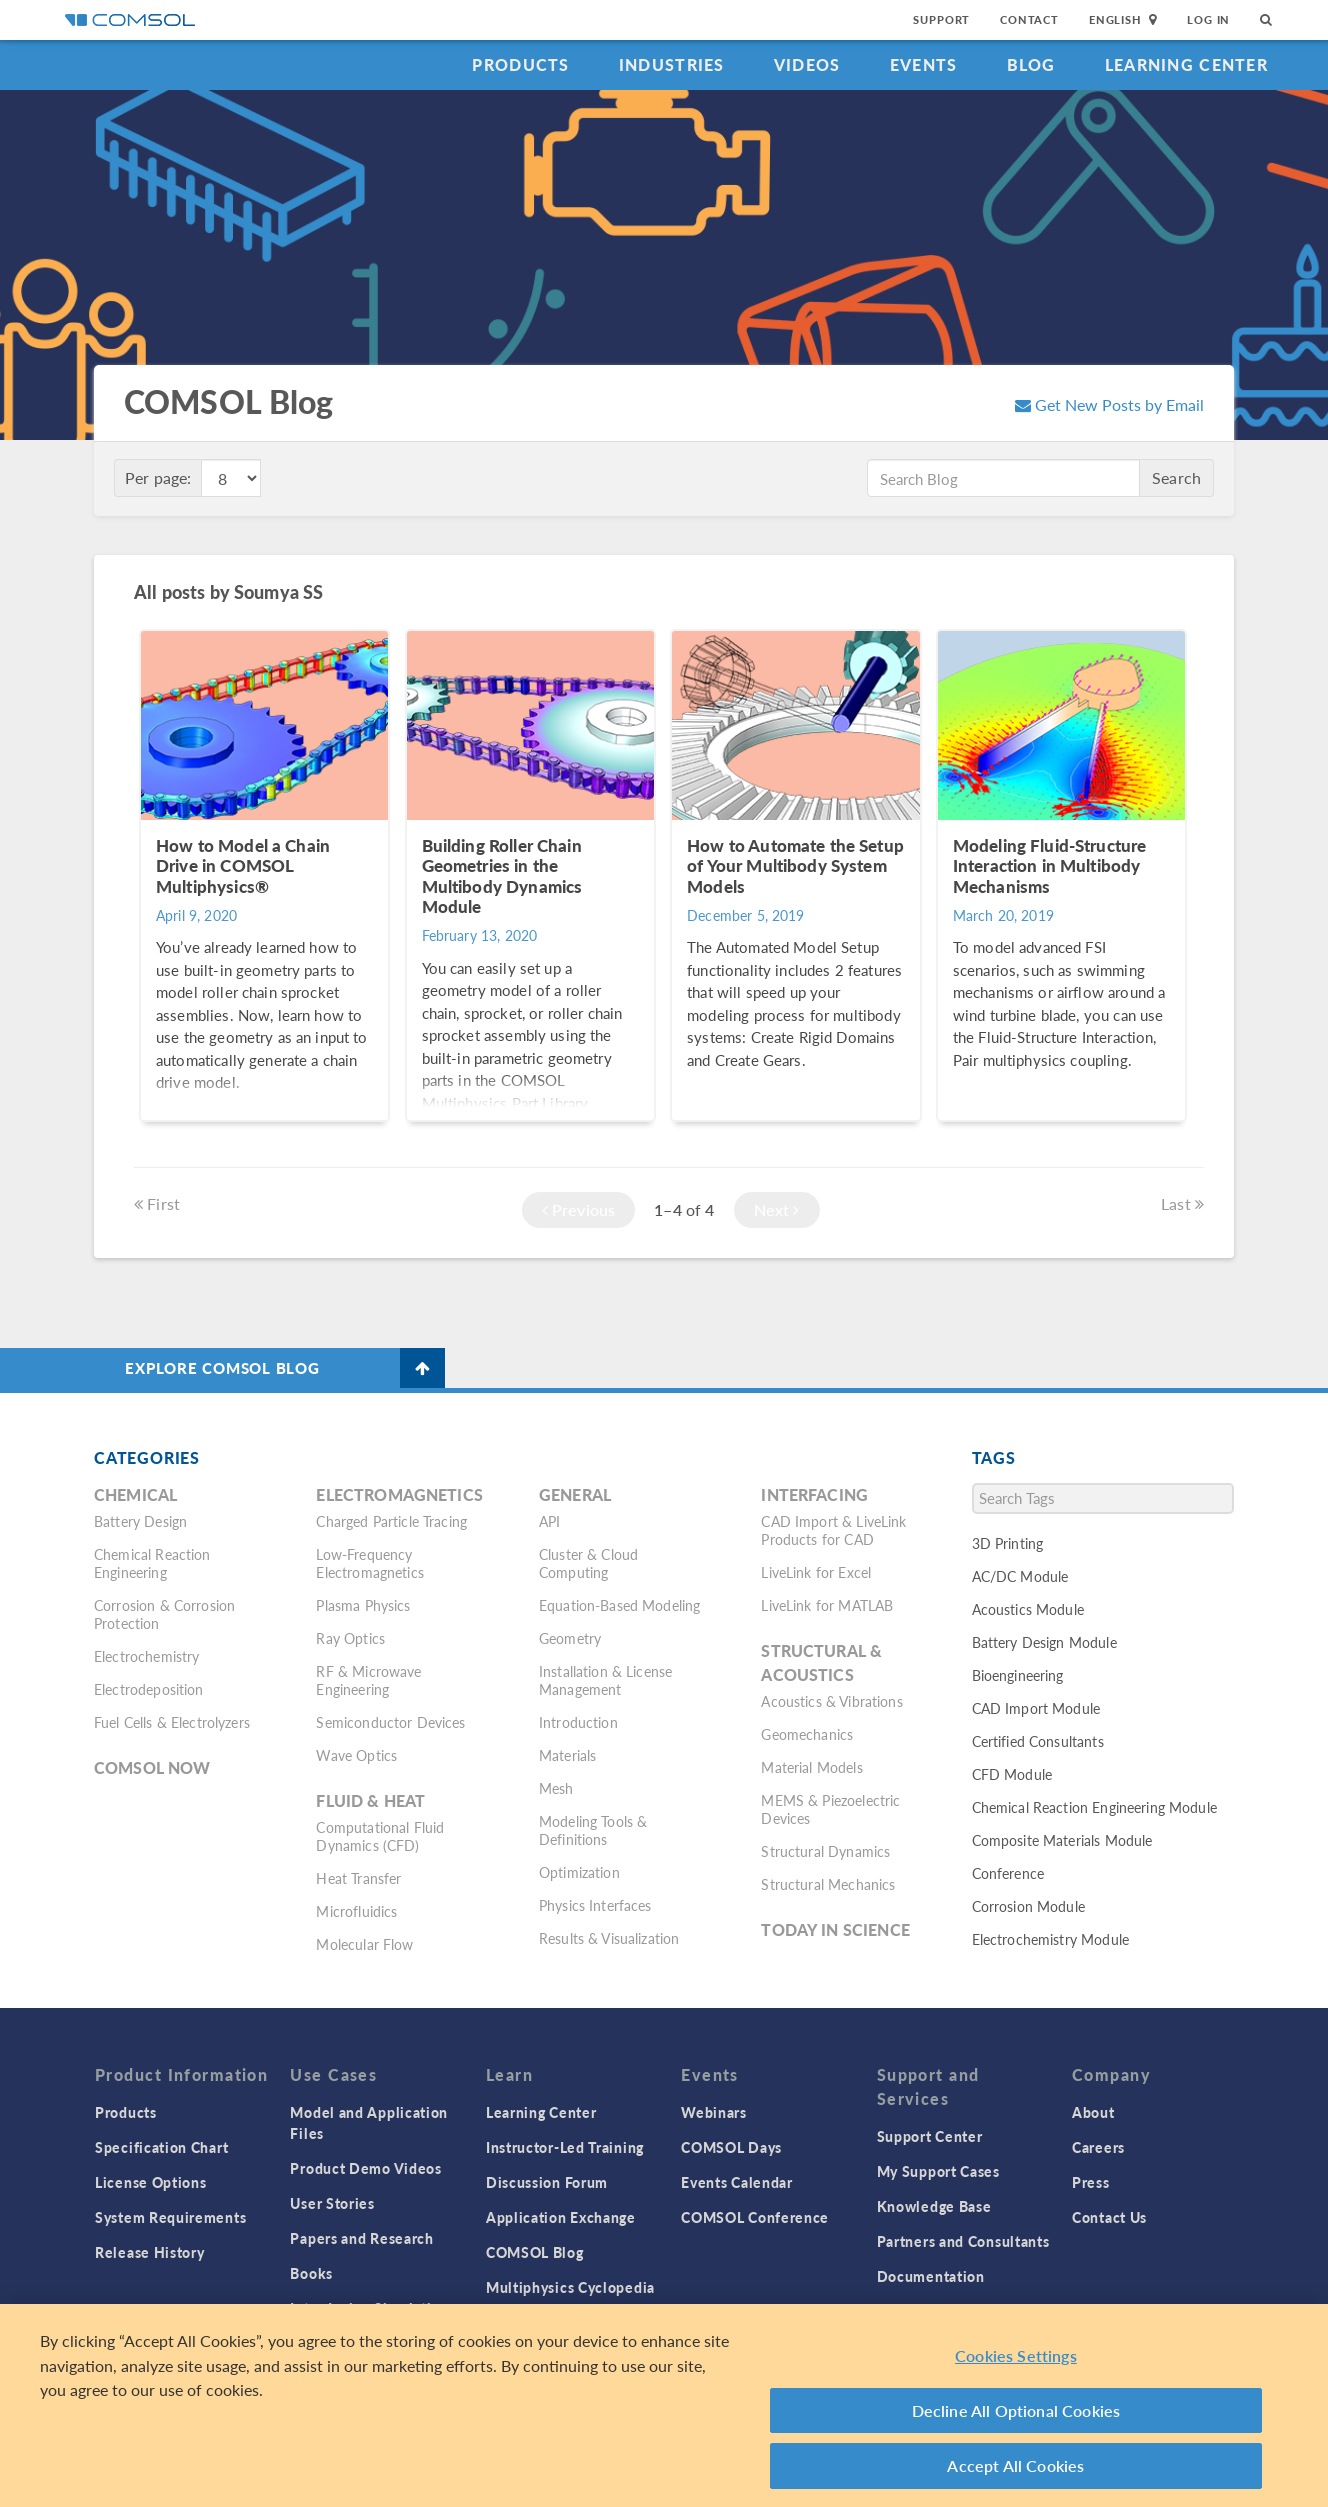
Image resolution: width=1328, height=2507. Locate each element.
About (1093, 2112)
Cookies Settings (1016, 2365)
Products (520, 64)
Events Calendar (737, 2182)
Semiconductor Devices (390, 1722)
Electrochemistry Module (1050, 1939)
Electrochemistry (146, 1656)
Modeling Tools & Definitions (593, 1830)
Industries (672, 64)
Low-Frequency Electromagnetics (369, 1563)
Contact (1029, 19)
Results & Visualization (609, 1938)
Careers (1098, 2147)
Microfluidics (356, 1911)
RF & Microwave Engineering (368, 1680)
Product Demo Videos (365, 2168)
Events (924, 64)
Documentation (931, 2276)
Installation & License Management (605, 1680)
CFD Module (1012, 1774)
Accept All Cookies (1015, 2475)
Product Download (941, 2311)
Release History (150, 2252)
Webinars (714, 2112)
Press (1091, 2182)
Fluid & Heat (370, 1800)
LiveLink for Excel (816, 1572)
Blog (1031, 64)
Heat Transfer (358, 1878)
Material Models (811, 1767)
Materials (567, 1755)
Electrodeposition (149, 1689)
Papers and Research (361, 2238)
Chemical (135, 1494)
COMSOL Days (731, 2147)
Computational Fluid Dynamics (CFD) (380, 1836)
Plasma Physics (363, 1605)
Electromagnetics (399, 1494)
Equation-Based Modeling (619, 1605)
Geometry (570, 1638)
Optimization (579, 1872)
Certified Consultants (1038, 1741)
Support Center (930, 2136)
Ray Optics (350, 1638)
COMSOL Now (152, 1767)
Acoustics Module (1028, 1609)
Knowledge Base (934, 2206)
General (575, 1494)
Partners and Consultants (963, 2241)
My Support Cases (938, 2171)
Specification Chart (161, 2147)
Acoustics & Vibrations (831, 1701)
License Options (151, 2182)
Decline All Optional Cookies (1016, 2420)
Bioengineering (1018, 1675)
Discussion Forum (547, 2182)
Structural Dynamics (825, 1851)
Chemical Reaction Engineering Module (1094, 1807)
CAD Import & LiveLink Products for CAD (833, 1530)
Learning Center (1186, 64)
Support (941, 19)
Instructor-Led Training (565, 2147)
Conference (1008, 1873)
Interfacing (814, 1494)
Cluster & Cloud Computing (588, 1563)
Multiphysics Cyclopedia (570, 2287)
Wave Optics (356, 1755)
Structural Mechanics (828, 1884)
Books (311, 2273)
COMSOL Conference (755, 2217)
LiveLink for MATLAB (827, 1605)
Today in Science (835, 1929)
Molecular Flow (364, 1944)
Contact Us (1109, 2217)
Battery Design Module (1044, 1642)
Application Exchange (561, 2217)
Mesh (556, 1788)
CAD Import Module (1036, 1708)
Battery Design (140, 1521)
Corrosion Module (1028, 1906)
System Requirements (170, 2217)
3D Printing (1008, 1543)
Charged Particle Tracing (391, 1521)
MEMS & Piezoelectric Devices (830, 1809)
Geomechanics (807, 1734)
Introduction (578, 1722)
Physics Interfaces (595, 1905)
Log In (1208, 19)
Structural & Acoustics (821, 1662)
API (549, 1521)
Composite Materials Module (1062, 1840)
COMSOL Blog (535, 2252)
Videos (807, 64)
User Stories (332, 2203)
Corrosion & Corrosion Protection (164, 1614)
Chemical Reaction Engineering (152, 1563)
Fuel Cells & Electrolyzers (172, 1722)
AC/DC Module (1020, 1576)
